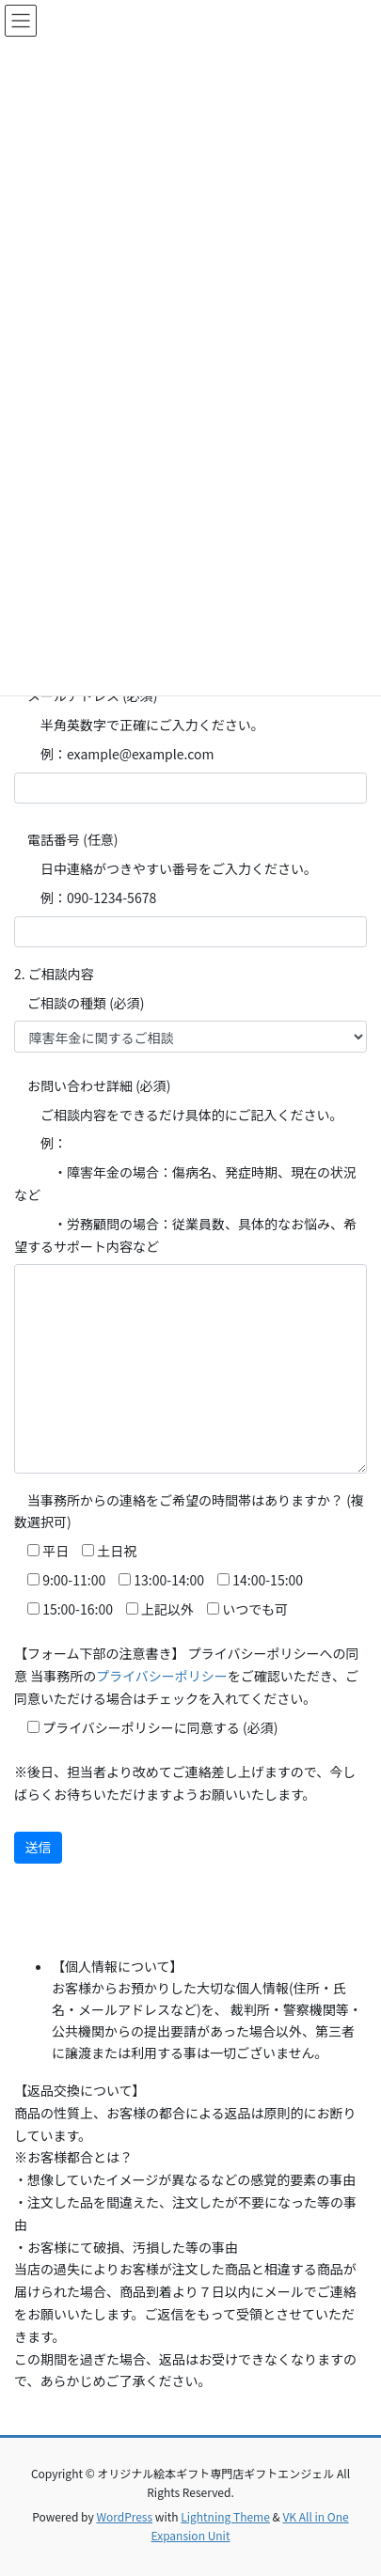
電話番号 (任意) (66, 839)
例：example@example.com (114, 753)
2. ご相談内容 (54, 973)
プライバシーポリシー (162, 1675)
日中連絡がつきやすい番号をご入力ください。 (165, 868)
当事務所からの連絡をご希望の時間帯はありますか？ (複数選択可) (189, 1511)
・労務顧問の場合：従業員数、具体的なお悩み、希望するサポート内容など (185, 1235)
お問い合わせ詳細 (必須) (92, 1085)
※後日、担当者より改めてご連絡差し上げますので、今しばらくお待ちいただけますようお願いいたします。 (185, 1782)
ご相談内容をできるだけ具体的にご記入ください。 (178, 1114)
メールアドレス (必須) (86, 695)
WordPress (124, 2516)
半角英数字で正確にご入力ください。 (139, 724)
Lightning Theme (225, 2516)
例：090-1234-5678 (85, 897)
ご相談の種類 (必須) (79, 1002)
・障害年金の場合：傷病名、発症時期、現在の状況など (185, 1183)
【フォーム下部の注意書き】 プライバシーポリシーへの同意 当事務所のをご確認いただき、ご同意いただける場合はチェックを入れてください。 (186, 1676)
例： (40, 1142)
